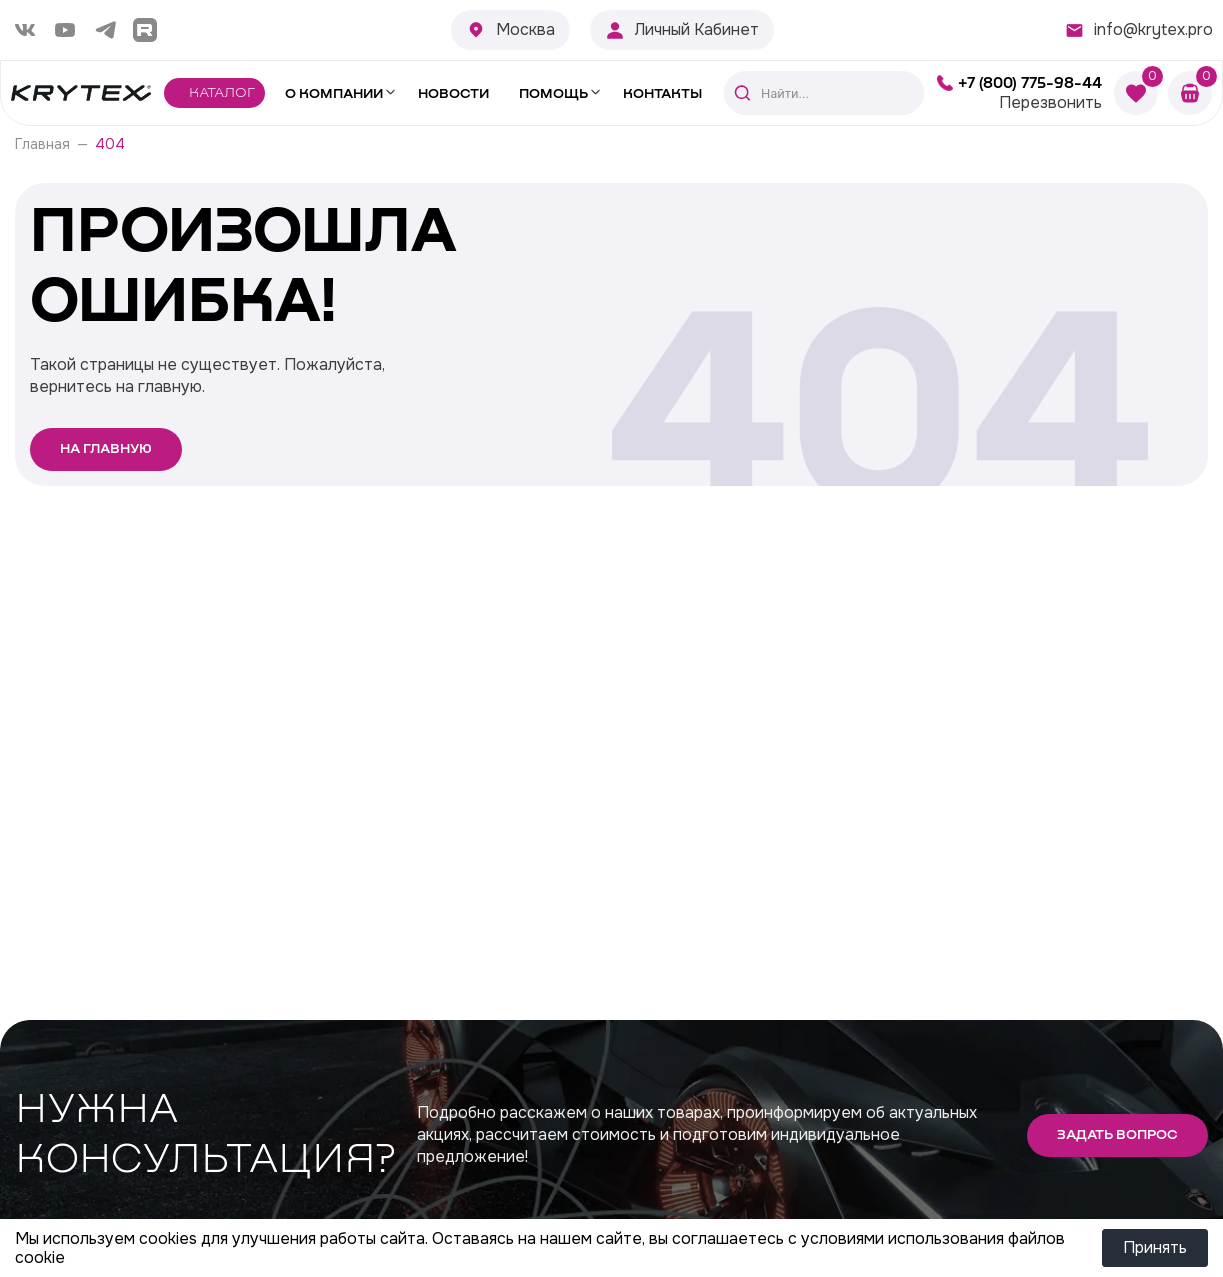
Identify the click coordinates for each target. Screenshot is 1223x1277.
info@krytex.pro (1153, 29)
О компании (334, 94)
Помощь (553, 94)
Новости (453, 94)
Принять (1155, 1247)
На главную (106, 449)
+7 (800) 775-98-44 (1030, 83)
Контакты (662, 94)
